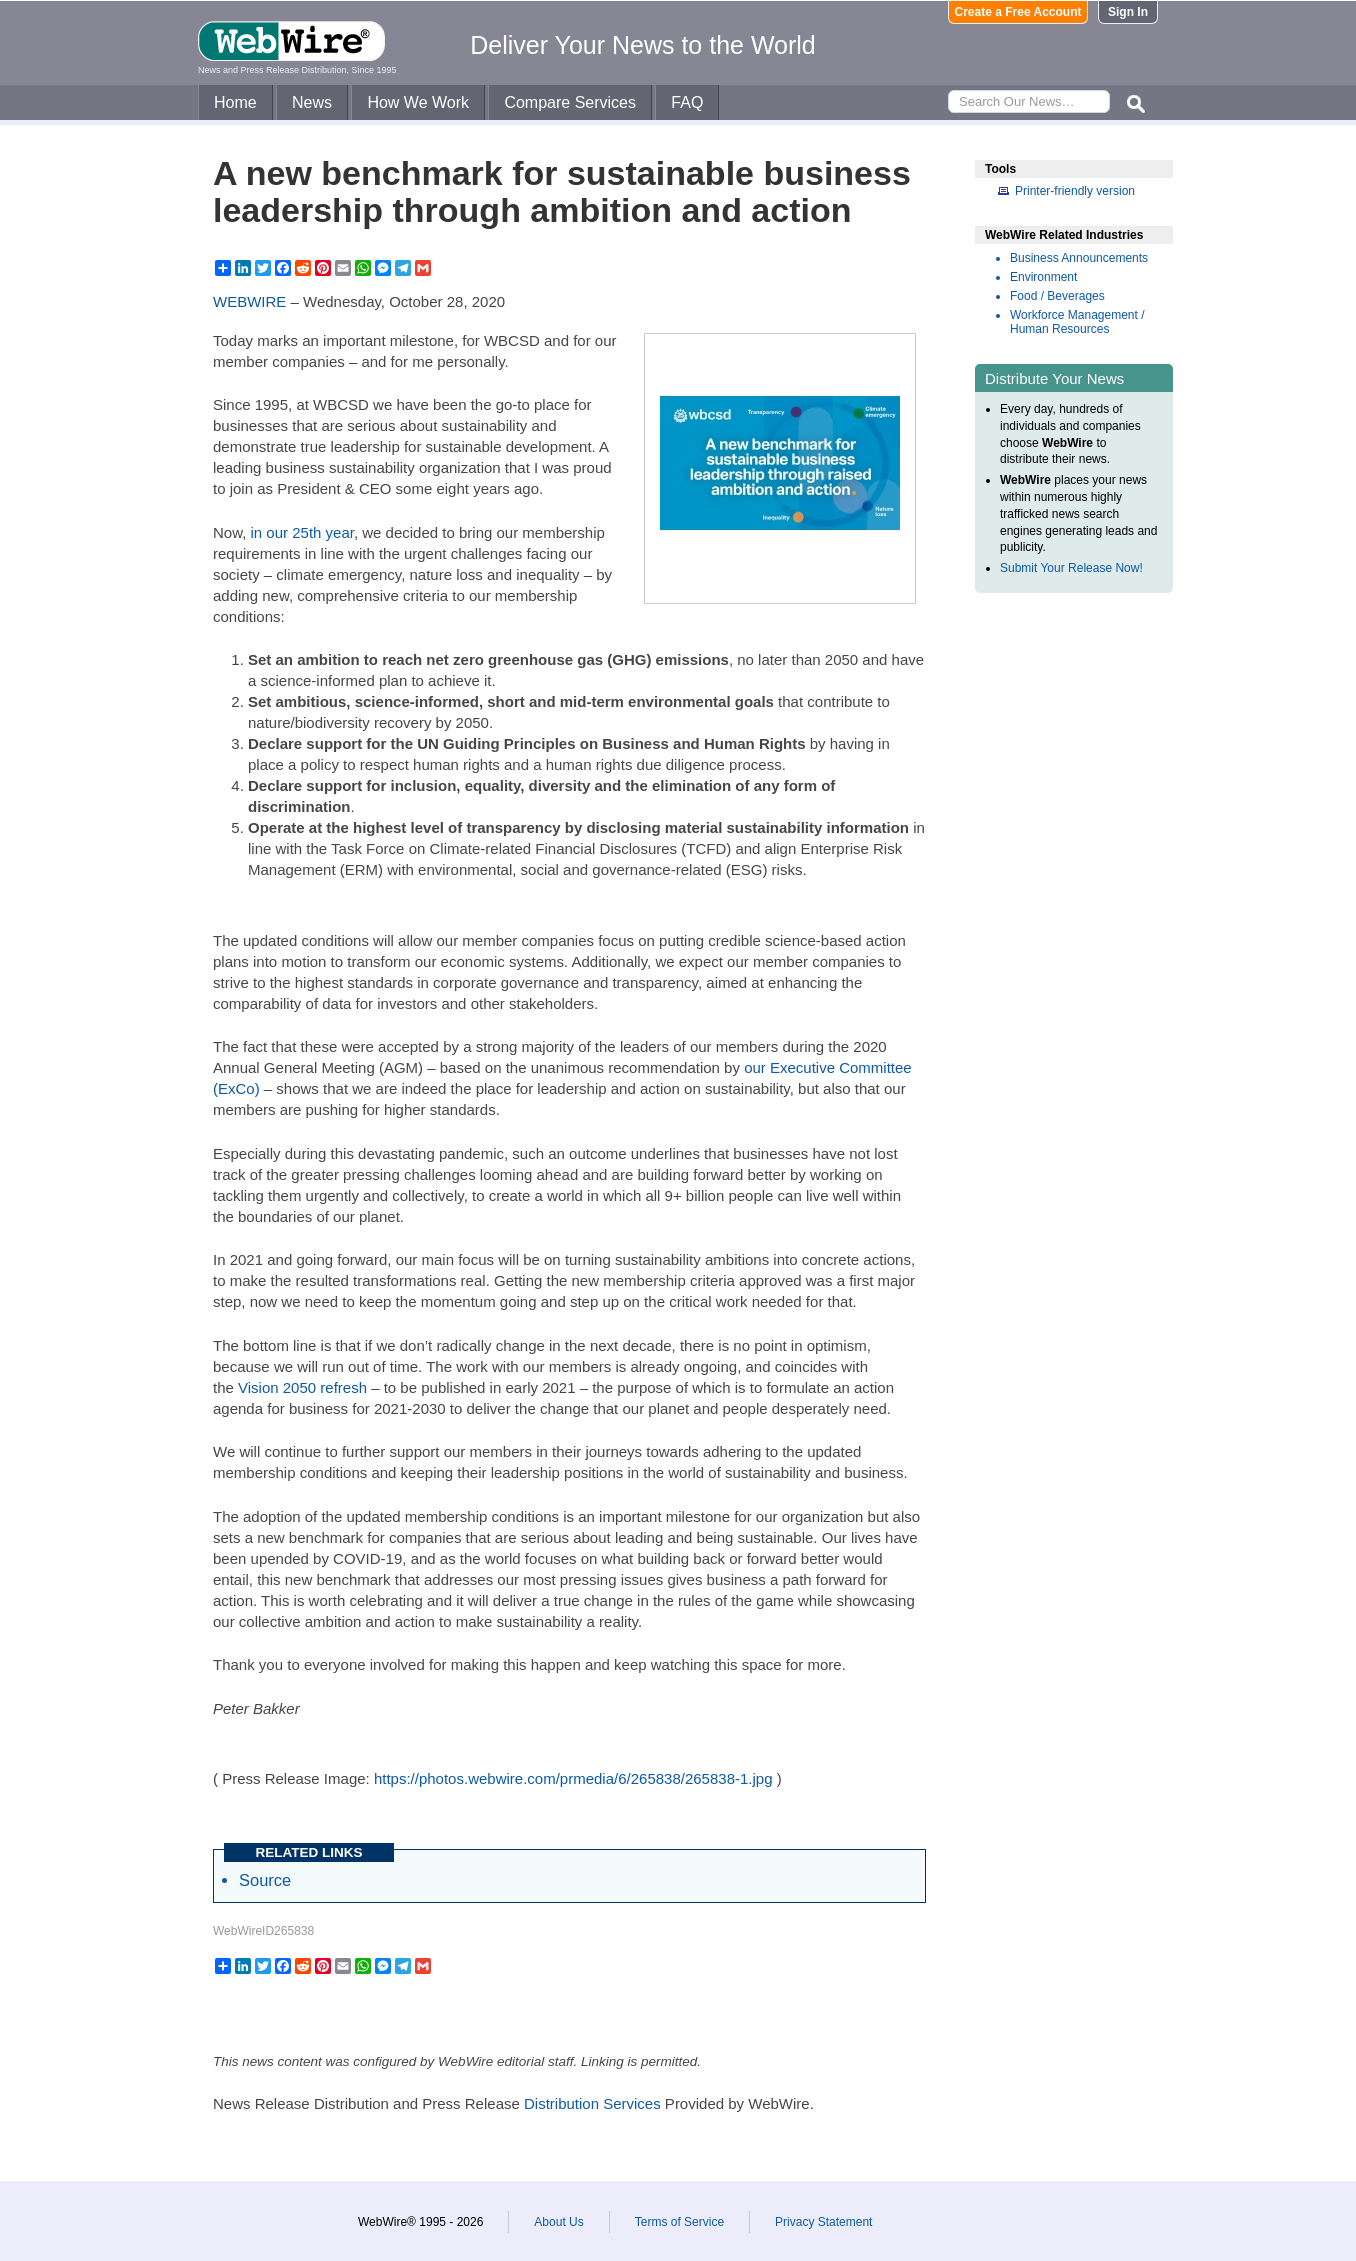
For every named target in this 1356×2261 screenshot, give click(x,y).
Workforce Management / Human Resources (1077, 322)
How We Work (418, 102)
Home (235, 102)
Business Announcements (1079, 258)
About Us (558, 2222)
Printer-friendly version (1075, 191)
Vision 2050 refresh (302, 1387)
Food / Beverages (1057, 296)
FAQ (687, 102)
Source (265, 1880)
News (312, 102)
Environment (1043, 277)
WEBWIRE (249, 301)
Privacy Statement (823, 2222)
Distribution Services (592, 2103)
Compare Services (570, 102)
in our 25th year (302, 532)
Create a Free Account (1018, 12)
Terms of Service (679, 2222)
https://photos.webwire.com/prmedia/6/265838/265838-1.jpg (573, 1778)
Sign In (1128, 12)
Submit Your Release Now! (1071, 568)
